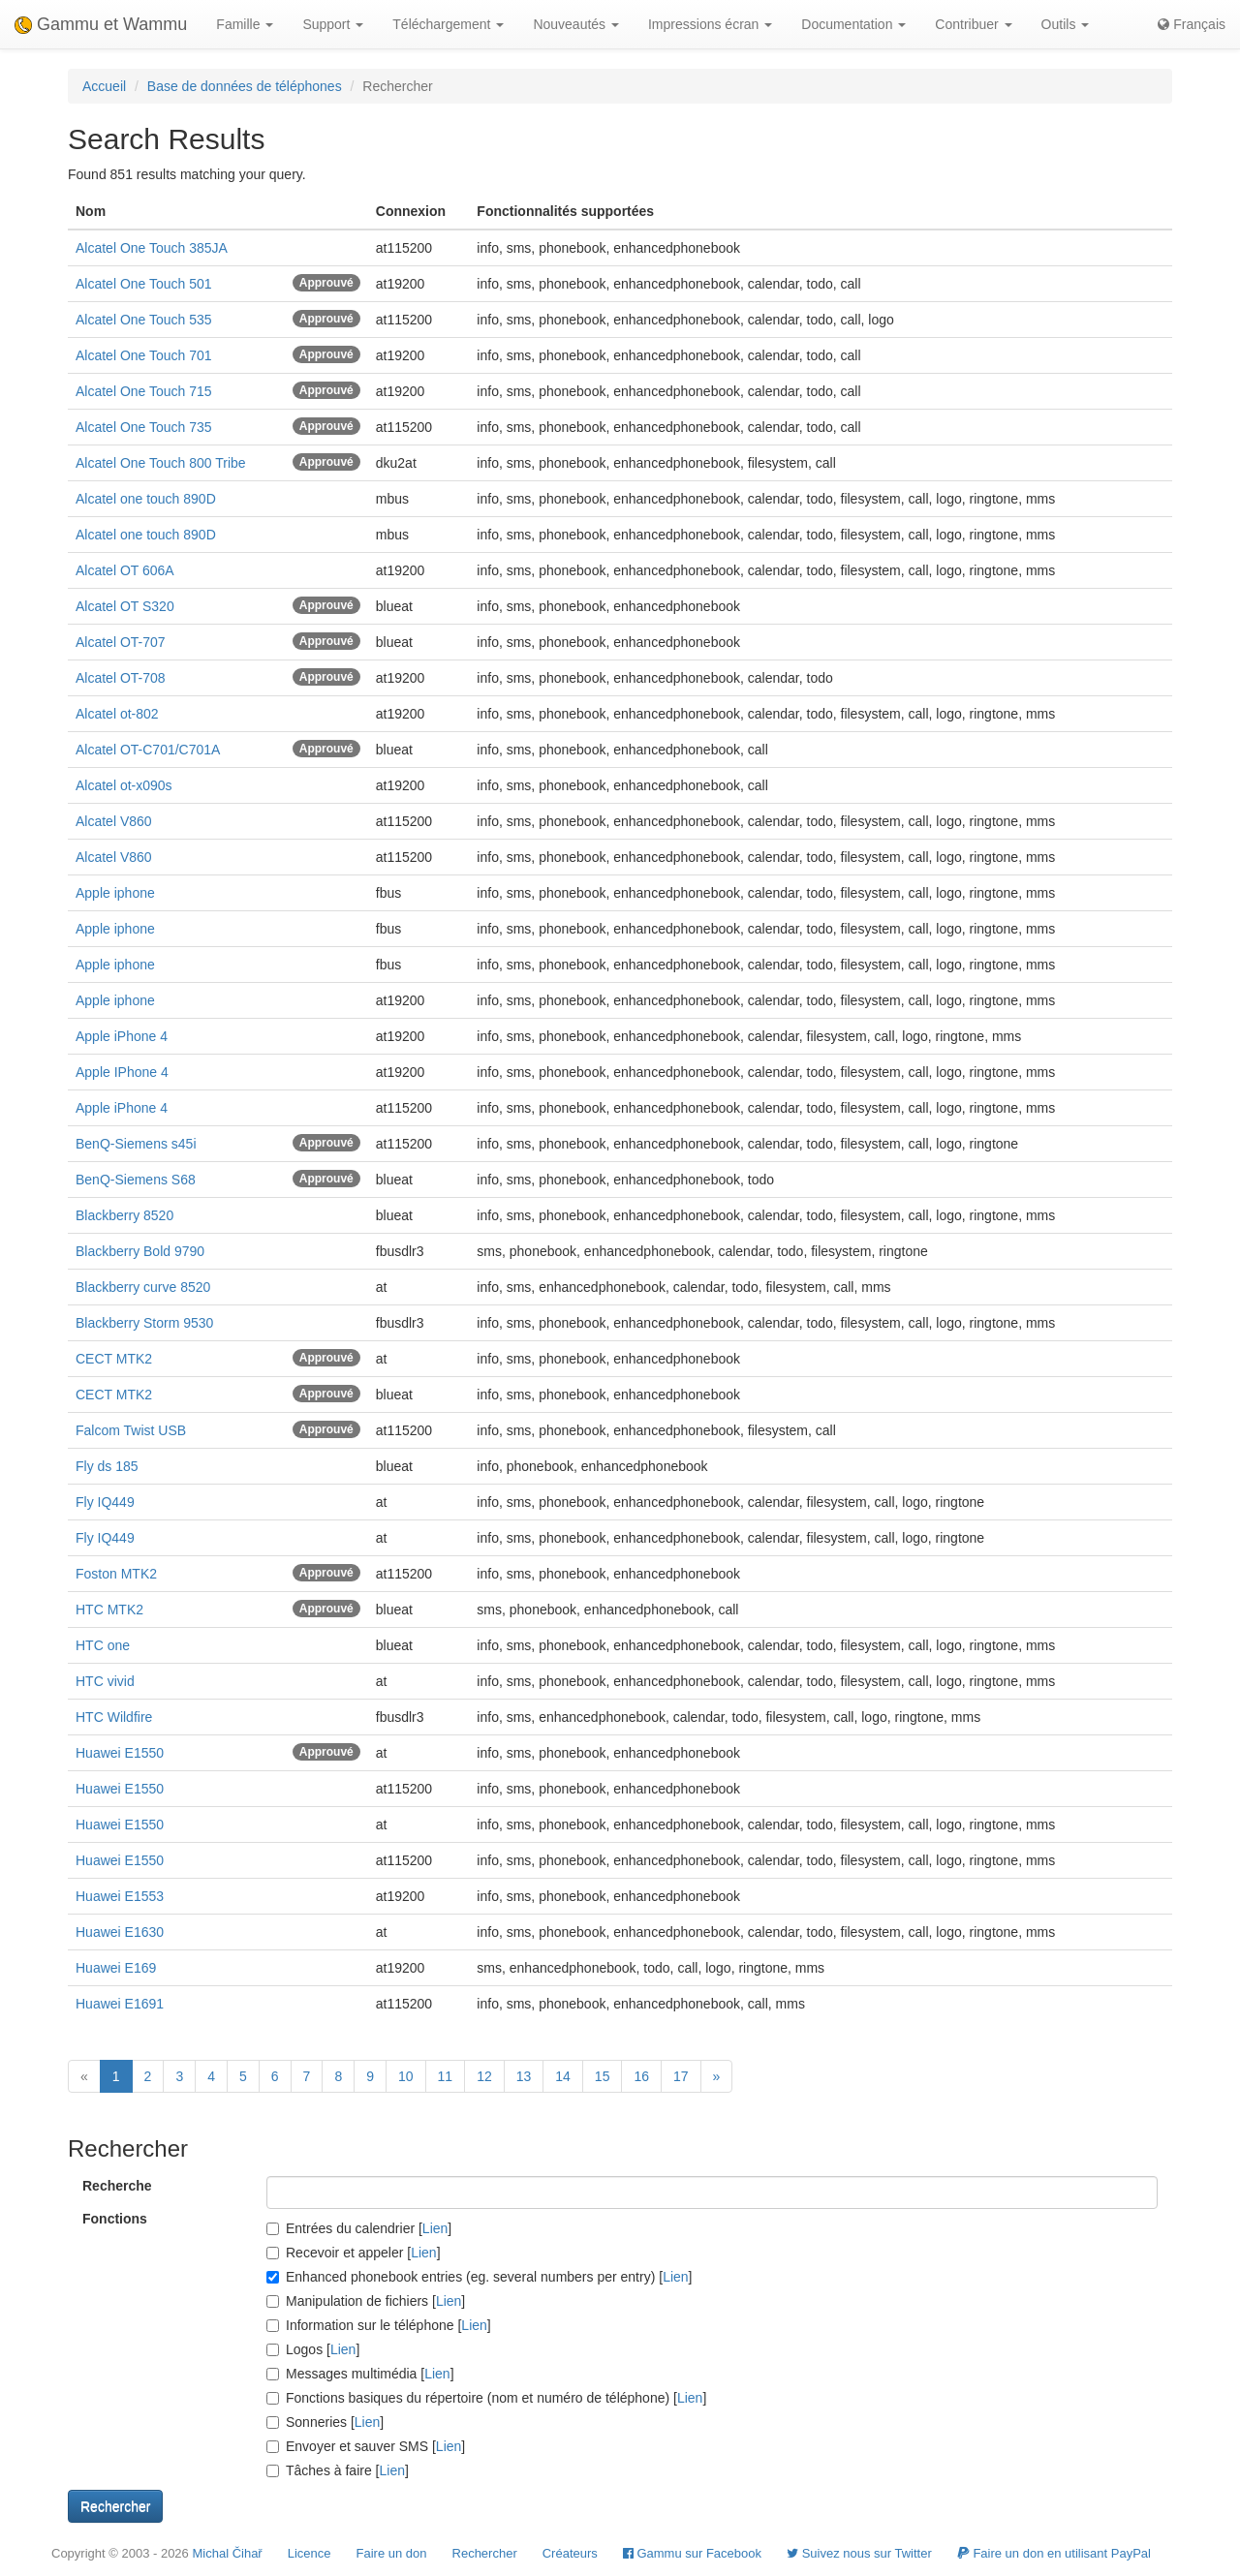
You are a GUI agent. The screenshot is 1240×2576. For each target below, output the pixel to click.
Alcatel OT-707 (121, 642)
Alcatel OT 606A (125, 570)
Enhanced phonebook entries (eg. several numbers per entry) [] (479, 2277)
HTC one (103, 1645)
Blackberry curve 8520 (143, 1287)
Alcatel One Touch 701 (144, 355)
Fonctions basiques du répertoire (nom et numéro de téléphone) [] (486, 2398)
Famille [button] (244, 24)
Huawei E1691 (120, 2003)
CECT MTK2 (114, 1358)
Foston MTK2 (116, 1573)
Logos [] (312, 2349)
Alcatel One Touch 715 (144, 391)
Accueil (104, 86)
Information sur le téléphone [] (378, 2325)
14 (563, 2076)
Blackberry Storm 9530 (144, 1323)
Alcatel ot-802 (117, 713)
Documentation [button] (853, 24)
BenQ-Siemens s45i (136, 1143)
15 (602, 2076)
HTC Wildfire (114, 1717)
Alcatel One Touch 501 (144, 283)
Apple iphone (115, 893)
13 (524, 2076)
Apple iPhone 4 (122, 1036)
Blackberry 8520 (124, 1215)
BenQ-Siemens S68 (136, 1179)
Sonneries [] (325, 2422)
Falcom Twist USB (131, 1430)
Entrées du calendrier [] (358, 2228)
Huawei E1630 (120, 1932)
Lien (435, 2228)
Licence (309, 2553)
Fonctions (114, 2218)
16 (641, 2076)
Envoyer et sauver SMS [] (365, 2446)
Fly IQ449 (105, 1502)
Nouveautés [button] (576, 24)
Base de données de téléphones (244, 86)
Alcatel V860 (114, 821)
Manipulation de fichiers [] (365, 2301)
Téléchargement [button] (448, 24)
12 (484, 2076)
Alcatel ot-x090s (124, 785)
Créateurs (570, 2553)
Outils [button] (1065, 24)
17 (681, 2076)
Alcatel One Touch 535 (144, 319)
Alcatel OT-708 (121, 678)
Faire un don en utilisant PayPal (1054, 2553)
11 (445, 2076)
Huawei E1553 (120, 1896)
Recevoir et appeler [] (353, 2252)
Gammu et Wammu (101, 24)
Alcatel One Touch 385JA (152, 248)
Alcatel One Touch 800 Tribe (161, 463)
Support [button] (332, 24)
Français (1191, 24)
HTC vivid (105, 1681)
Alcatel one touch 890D (146, 498)
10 (406, 2076)
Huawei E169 (116, 1968)
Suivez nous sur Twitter (859, 2553)
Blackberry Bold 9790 (140, 1251)
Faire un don (391, 2553)
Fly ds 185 (107, 1466)
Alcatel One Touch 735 (144, 427)
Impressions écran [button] (710, 24)
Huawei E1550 (120, 1753)
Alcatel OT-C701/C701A (148, 749)
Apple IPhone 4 (122, 1072)
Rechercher (484, 2553)
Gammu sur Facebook (692, 2553)
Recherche (117, 2185)
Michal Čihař (227, 2553)
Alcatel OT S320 (125, 606)
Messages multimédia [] (360, 2373)
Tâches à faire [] (337, 2470)
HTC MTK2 (109, 1609)
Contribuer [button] (973, 24)
